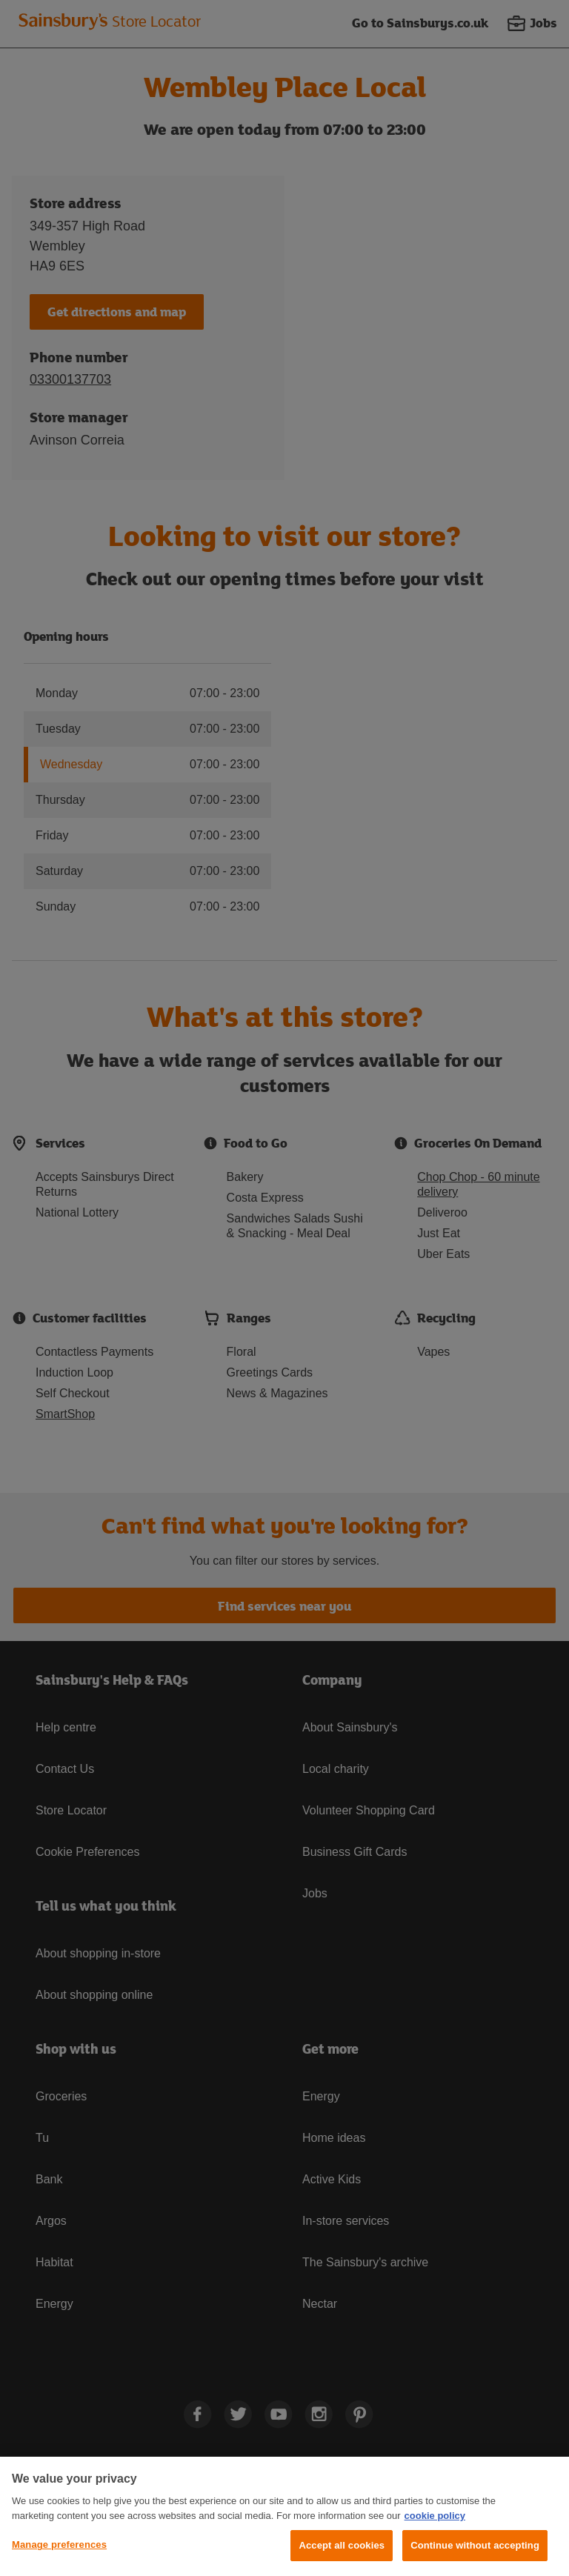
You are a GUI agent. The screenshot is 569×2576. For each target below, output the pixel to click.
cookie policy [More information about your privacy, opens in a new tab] (435, 2515)
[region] (284, 2516)
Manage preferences (59, 2544)
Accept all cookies (342, 2545)
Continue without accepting (474, 2545)
